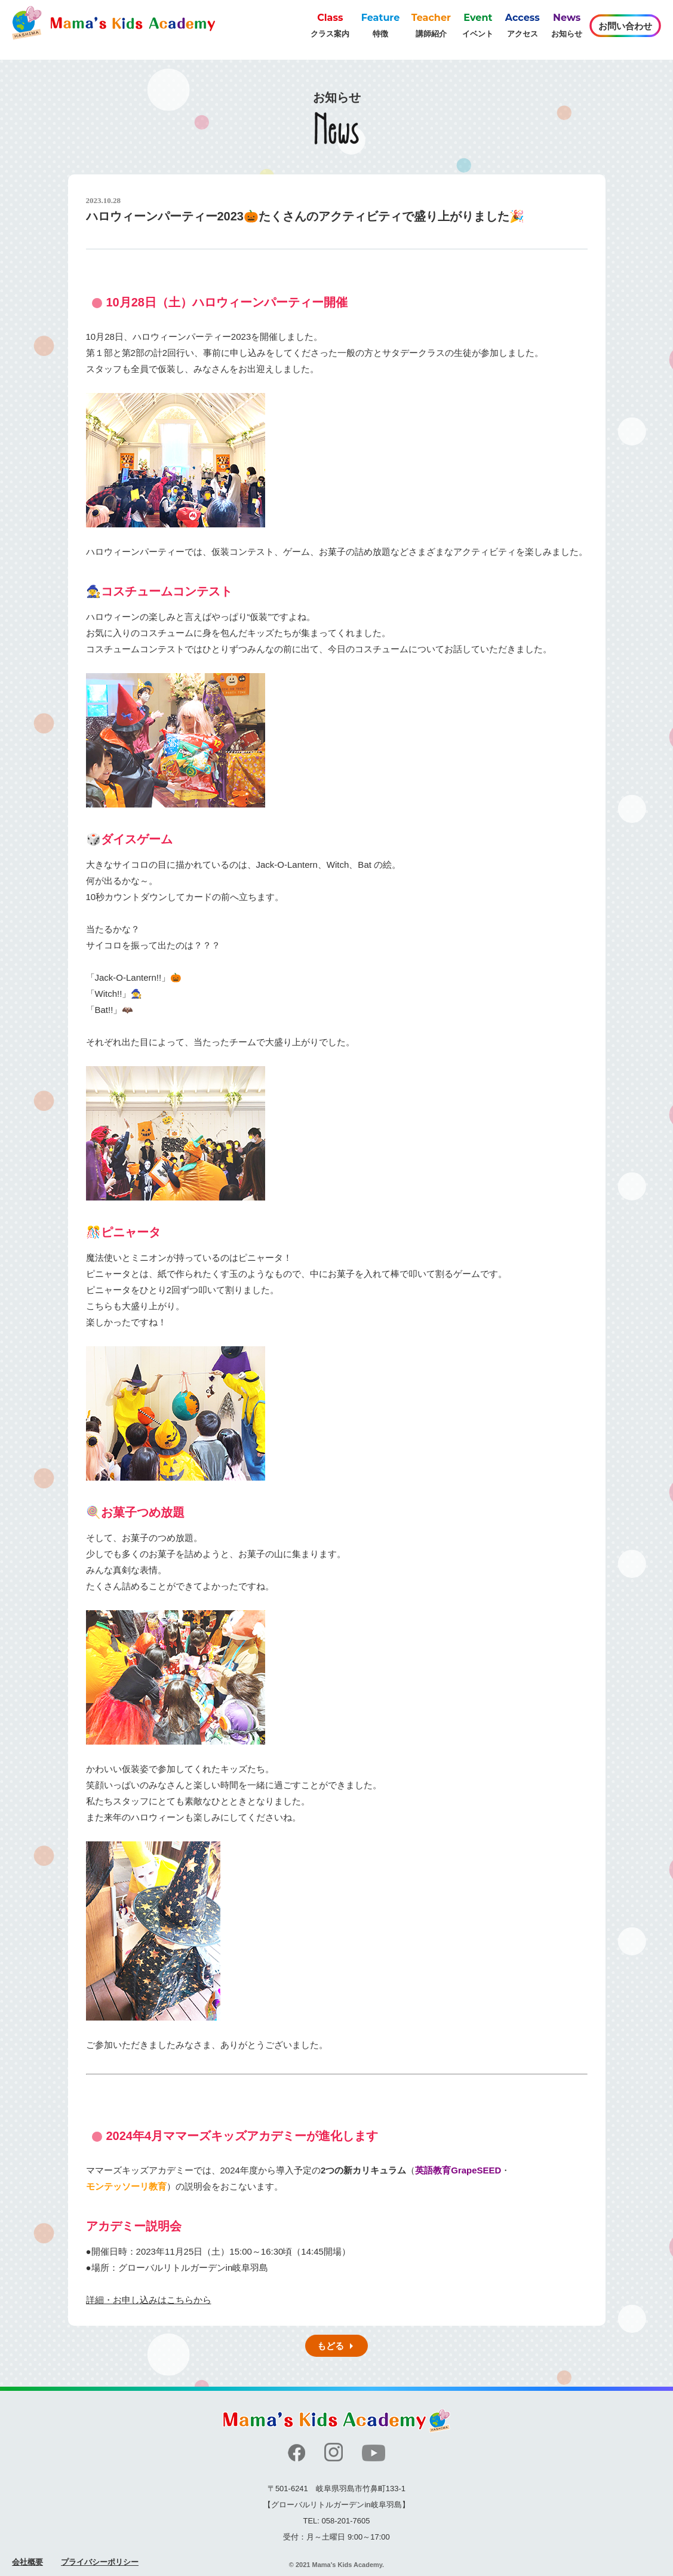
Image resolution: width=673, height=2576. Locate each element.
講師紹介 (431, 24)
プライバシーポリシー (100, 2561)
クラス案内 (330, 24)
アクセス (522, 24)
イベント (477, 24)
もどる (330, 2346)
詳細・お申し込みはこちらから (148, 2300)
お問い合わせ (625, 26)
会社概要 (27, 2561)
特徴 (380, 24)
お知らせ (566, 24)
